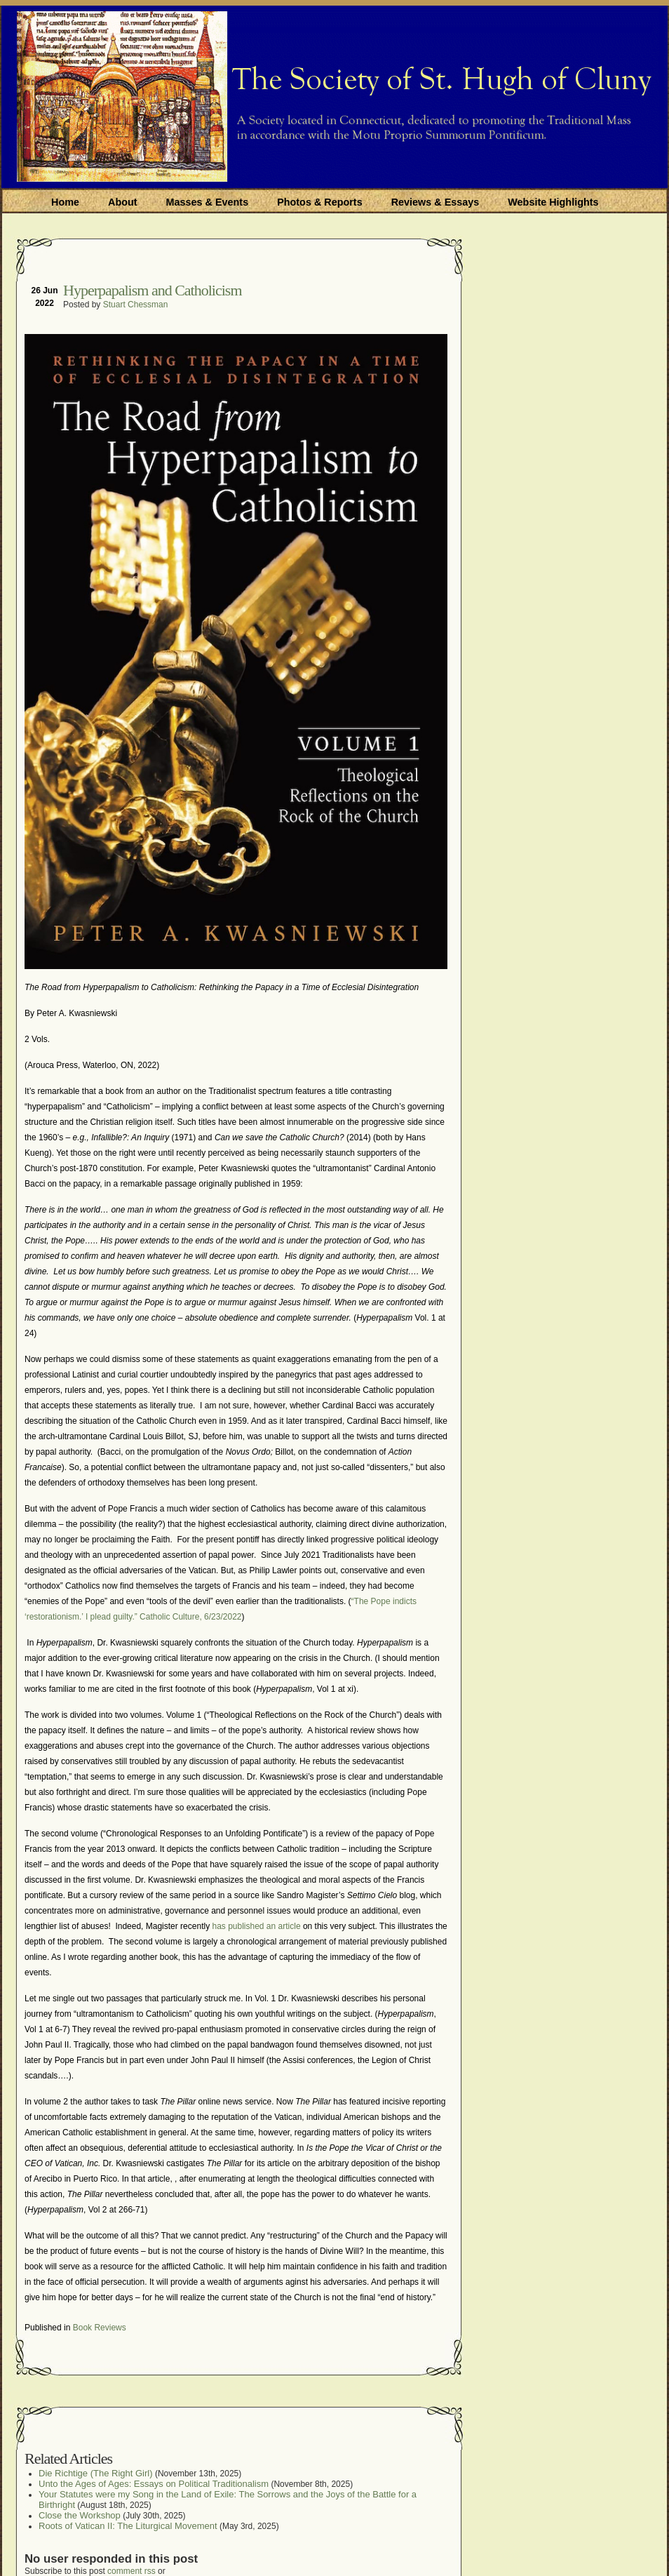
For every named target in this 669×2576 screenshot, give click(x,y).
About (122, 202)
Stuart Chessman (135, 304)
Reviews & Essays (435, 202)
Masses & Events (207, 202)
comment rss (131, 2571)
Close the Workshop (80, 2515)
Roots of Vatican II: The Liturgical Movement (128, 2526)
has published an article (255, 1926)
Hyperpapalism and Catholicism (152, 290)
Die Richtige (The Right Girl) (96, 2473)
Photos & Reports (320, 202)
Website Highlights (553, 202)
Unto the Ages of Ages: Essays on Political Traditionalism (154, 2483)
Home (65, 202)
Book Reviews (99, 2328)
